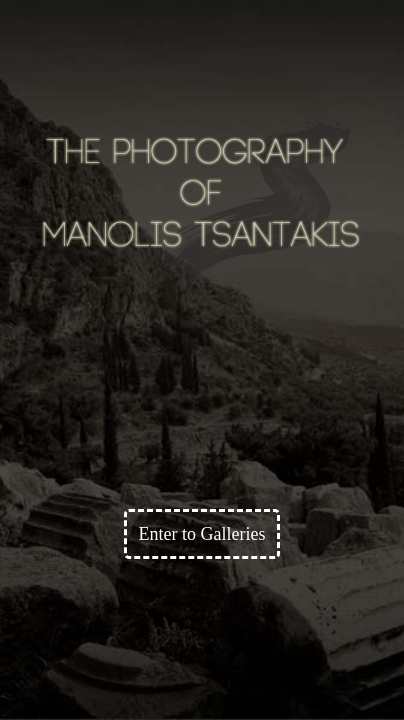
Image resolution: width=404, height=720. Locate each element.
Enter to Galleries (202, 534)
